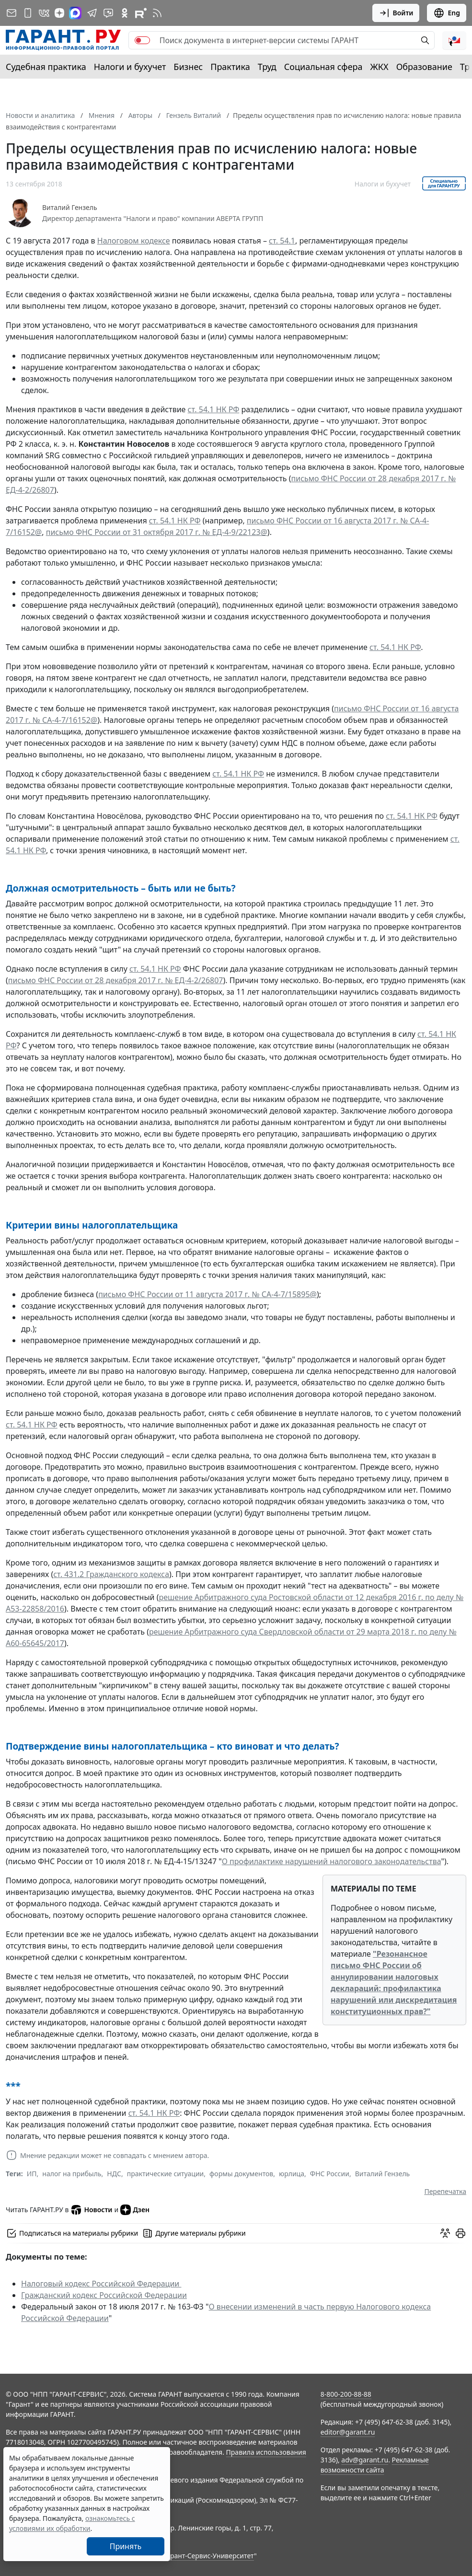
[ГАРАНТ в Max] (75, 13)
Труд (267, 66)
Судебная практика (46, 66)
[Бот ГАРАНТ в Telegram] (108, 13)
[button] (454, 40)
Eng (446, 13)
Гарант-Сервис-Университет (208, 2555)
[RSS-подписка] (157, 13)
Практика (230, 66)
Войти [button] (396, 13)
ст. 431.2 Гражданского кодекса (111, 1574)
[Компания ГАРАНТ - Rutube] (141, 13)
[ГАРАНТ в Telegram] (92, 13)
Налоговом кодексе (133, 240)
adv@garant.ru (364, 2459)
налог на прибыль (71, 2173)
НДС (114, 2173)
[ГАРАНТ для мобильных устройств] (28, 13)
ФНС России (329, 2173)
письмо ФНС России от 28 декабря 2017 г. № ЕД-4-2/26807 (115, 980)
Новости (91, 2210)
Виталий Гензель (69, 207)
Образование (424, 66)
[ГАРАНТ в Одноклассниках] (124, 13)
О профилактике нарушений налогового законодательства (331, 1861)
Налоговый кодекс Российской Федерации (101, 2283)
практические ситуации (165, 2173)
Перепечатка (445, 2191)
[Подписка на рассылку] (11, 13)
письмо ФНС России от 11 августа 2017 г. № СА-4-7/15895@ (207, 1294)
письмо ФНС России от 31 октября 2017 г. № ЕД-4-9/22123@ (156, 532)
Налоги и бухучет (130, 66)
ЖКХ (379, 66)
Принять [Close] (126, 2546)
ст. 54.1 (282, 240)
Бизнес (188, 66)
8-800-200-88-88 (346, 2394)
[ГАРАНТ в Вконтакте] (44, 13)
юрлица (291, 2173)
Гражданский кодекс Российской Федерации (104, 2295)
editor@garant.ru (348, 2432)
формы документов (241, 2173)
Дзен (135, 2210)
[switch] (142, 40)
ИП (32, 2173)
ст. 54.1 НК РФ (214, 409)
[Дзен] (59, 13)
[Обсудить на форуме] (445, 2233)
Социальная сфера (323, 66)
